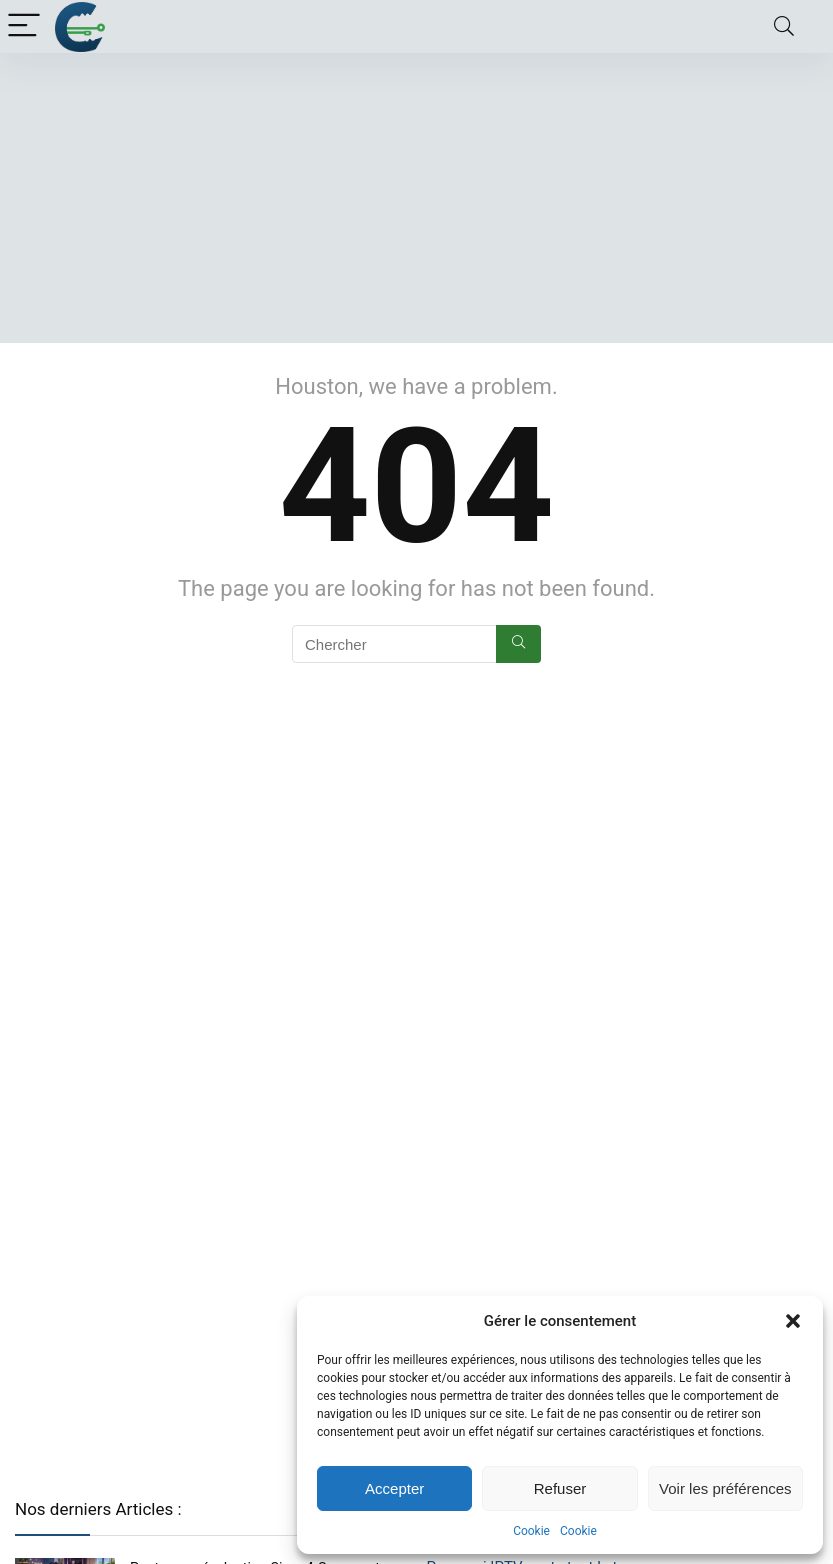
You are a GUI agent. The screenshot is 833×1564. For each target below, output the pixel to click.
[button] (793, 1321)
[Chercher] (518, 644)
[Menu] (24, 26)
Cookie (531, 1531)
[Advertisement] (416, 203)
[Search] (784, 26)
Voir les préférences (725, 1488)
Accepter (394, 1488)
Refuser (560, 1488)
